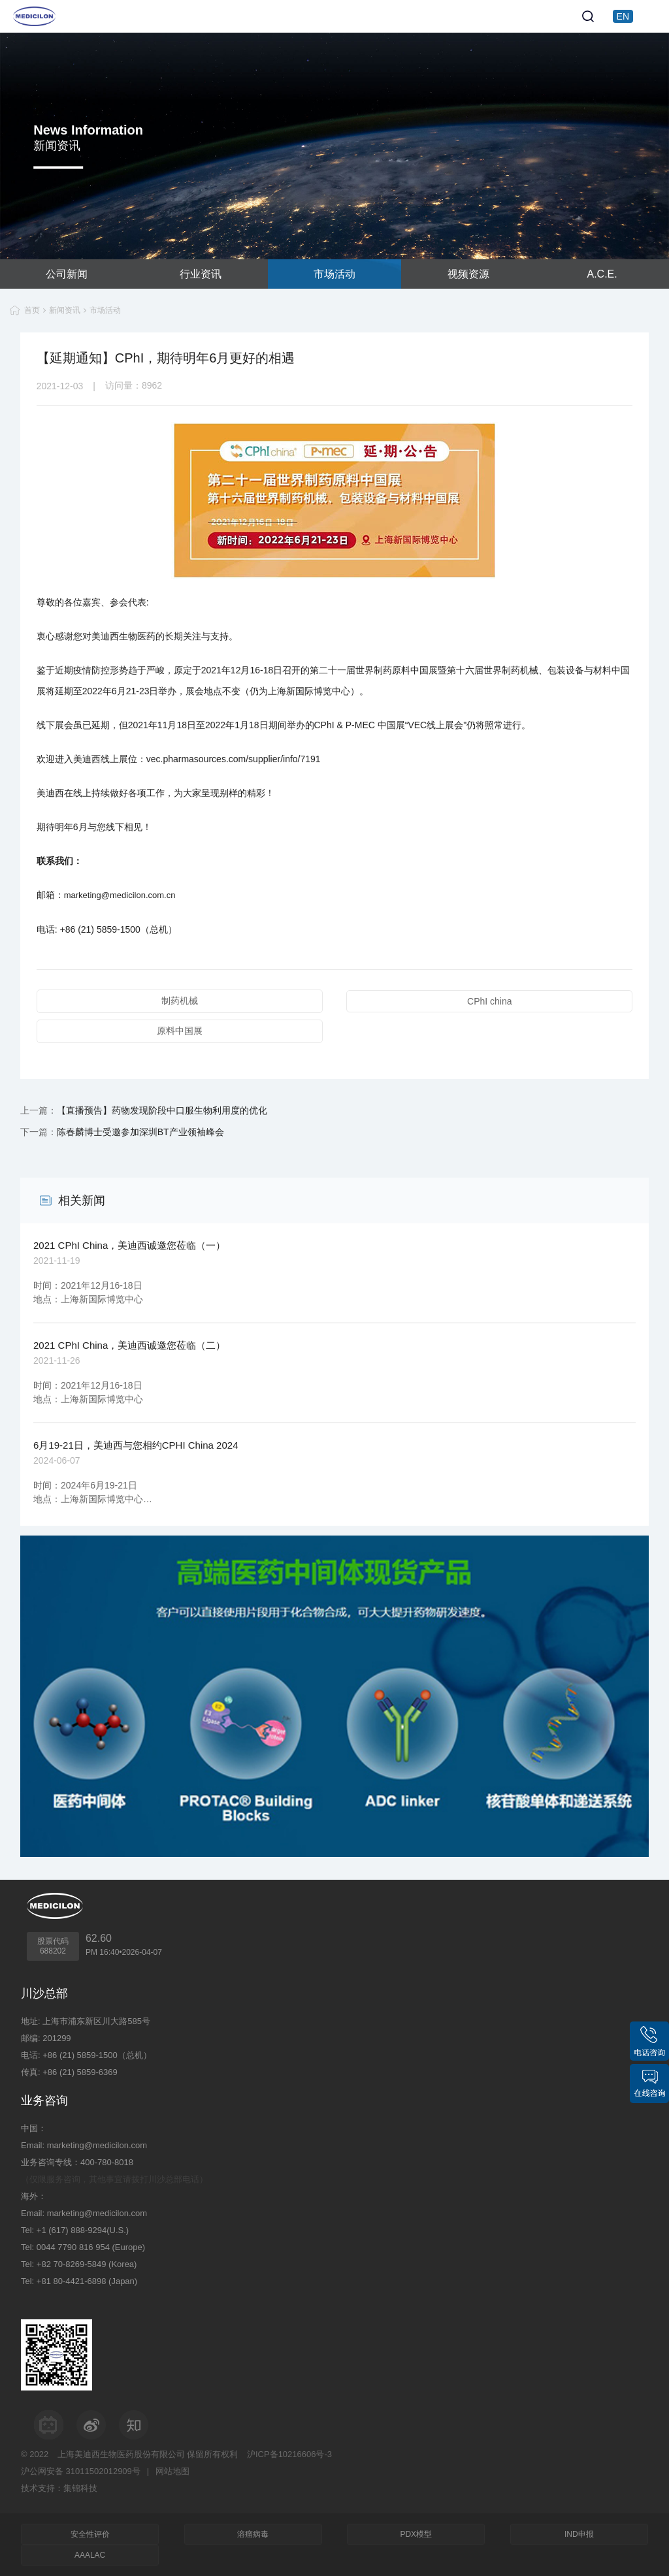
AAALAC (89, 2555)
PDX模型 (416, 2534)
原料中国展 (180, 1030)
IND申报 (579, 2534)
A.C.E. (602, 274)
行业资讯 (200, 274)
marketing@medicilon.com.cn (120, 895)
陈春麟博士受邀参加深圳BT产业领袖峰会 (140, 1132)
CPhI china (489, 1001)
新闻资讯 (64, 310)
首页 (32, 310)
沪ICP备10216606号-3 (289, 2454)
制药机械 (179, 1000)
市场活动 (334, 274)
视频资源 (468, 274)
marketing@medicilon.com (97, 2145)
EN (623, 16)
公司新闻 (67, 274)
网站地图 (172, 2471)
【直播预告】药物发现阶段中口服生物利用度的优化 (162, 1110)
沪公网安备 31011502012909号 (80, 2471)
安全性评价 (90, 2534)
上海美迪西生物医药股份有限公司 (121, 2454)
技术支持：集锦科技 (59, 2488)
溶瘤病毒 (253, 2534)
